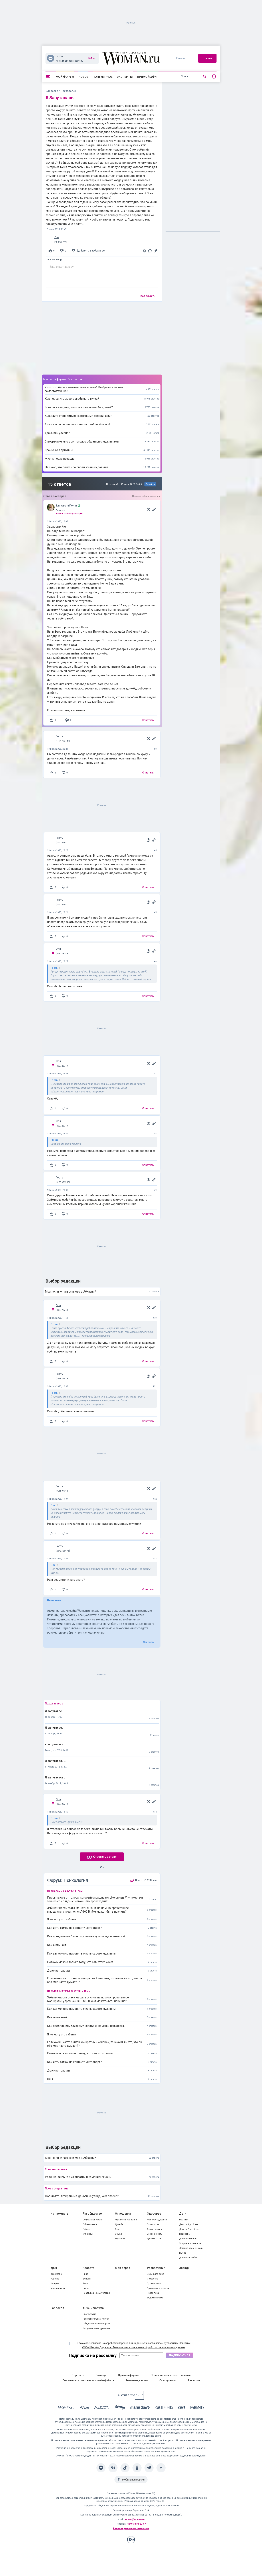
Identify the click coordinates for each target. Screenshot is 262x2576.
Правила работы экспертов (146, 496)
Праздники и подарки (158, 2288)
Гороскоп (57, 2308)
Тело (85, 2283)
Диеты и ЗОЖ (154, 2238)
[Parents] (197, 2408)
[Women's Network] (131, 2398)
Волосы (87, 2278)
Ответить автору (54, 259)
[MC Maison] (102, 2408)
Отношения (123, 2213)
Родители (120, 2238)
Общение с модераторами (96, 2323)
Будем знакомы (155, 2297)
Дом (54, 2268)
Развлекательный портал (96, 2319)
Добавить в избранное (91, 250)
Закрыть (148, 1642)
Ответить (148, 720)
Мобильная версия (133, 2479)
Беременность (154, 2234)
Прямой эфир (147, 77)
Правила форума (128, 2375)
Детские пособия (188, 2257)
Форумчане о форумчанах (96, 2328)
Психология (153, 2224)
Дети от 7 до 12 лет (189, 2229)
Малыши (183, 2219)
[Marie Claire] (140, 2408)
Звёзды (184, 2268)
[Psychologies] (164, 2408)
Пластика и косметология (96, 2293)
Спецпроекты (167, 2380)
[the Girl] (182, 2408)
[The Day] (84, 2408)
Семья (118, 2234)
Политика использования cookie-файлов (88, 2380)
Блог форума (89, 2314)
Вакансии (194, 2380)
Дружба (119, 2224)
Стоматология (154, 2229)
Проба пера (153, 2293)
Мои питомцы (58, 2288)
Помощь (101, 2375)
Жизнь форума (93, 2308)
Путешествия (154, 2283)
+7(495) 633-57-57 (136, 2524)
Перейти (150, 484)
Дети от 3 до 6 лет (188, 2224)
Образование (90, 2224)
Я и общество (92, 2213)
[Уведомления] (214, 76)
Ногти (86, 2288)
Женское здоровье (157, 2219)
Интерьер (55, 2283)
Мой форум (65, 77)
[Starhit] (120, 2408)
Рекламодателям (137, 2380)
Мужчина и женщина (126, 2219)
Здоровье (52, 90)
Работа (86, 2229)
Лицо (85, 2274)
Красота (88, 2268)
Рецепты (55, 2278)
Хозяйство (56, 2274)
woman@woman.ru (134, 2519)
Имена (182, 2253)
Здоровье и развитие (190, 2243)
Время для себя (155, 2274)
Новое (83, 77)
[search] (193, 76)
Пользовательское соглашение (171, 2375)
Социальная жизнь (92, 2219)
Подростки (184, 2234)
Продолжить (147, 296)
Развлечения (156, 2268)
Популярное (102, 77)
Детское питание (188, 2238)
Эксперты (125, 77)
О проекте (78, 2375)
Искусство (152, 2278)
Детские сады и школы (191, 2248)
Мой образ (122, 2268)
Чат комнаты (60, 2213)
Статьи (207, 58)
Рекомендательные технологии (131, 2528)
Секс (117, 2229)
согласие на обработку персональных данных (118, 2343)
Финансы (88, 2234)
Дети (182, 2213)
